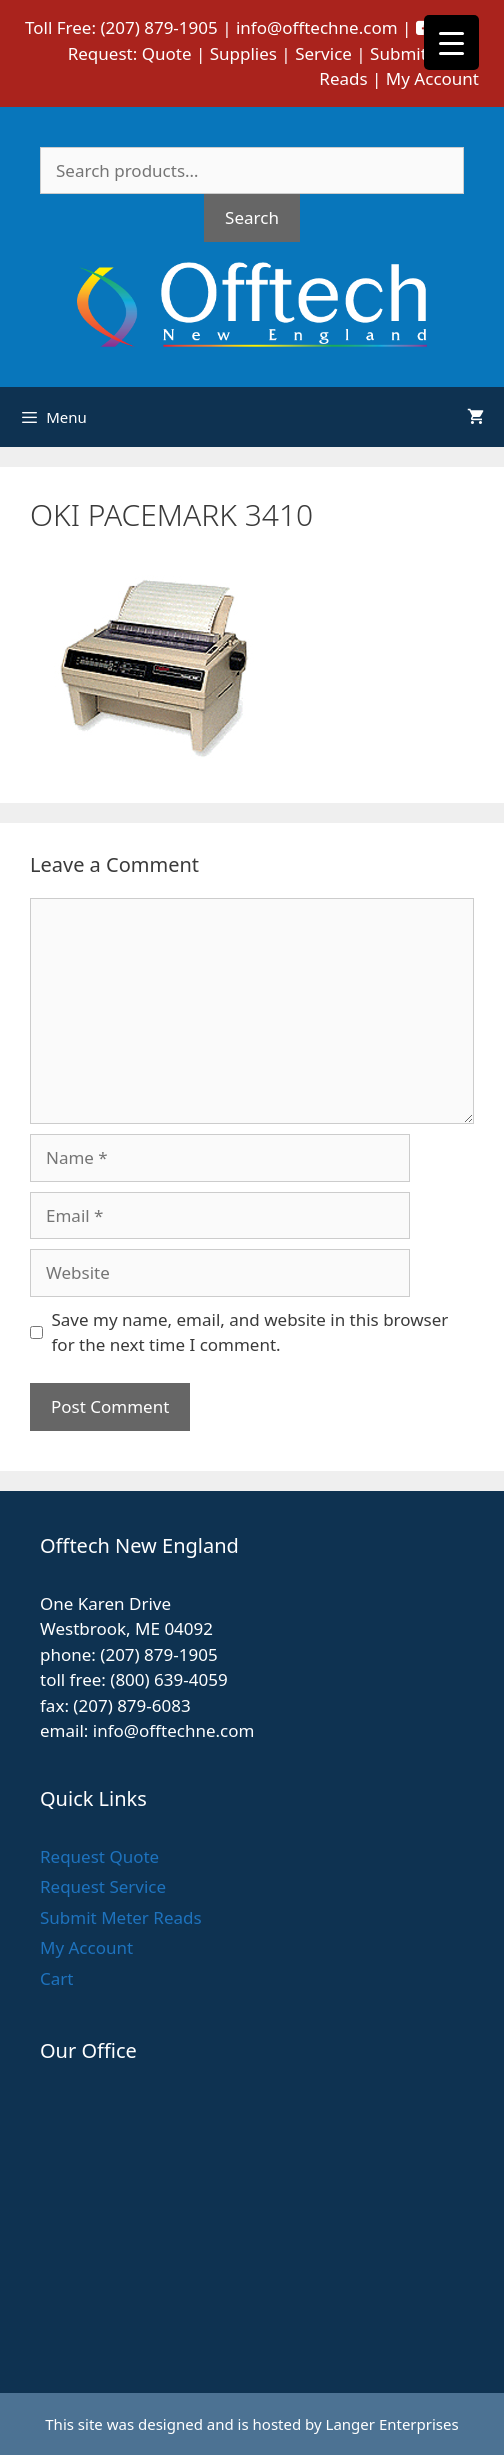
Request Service (103, 1886)
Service (323, 53)
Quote (167, 53)
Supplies (243, 53)
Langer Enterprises (392, 2424)
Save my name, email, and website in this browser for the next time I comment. (250, 1332)
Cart (56, 1978)
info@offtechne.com (317, 27)
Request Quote (99, 1856)
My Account (432, 78)
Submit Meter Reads (121, 1917)
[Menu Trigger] (451, 42)
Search (252, 217)
